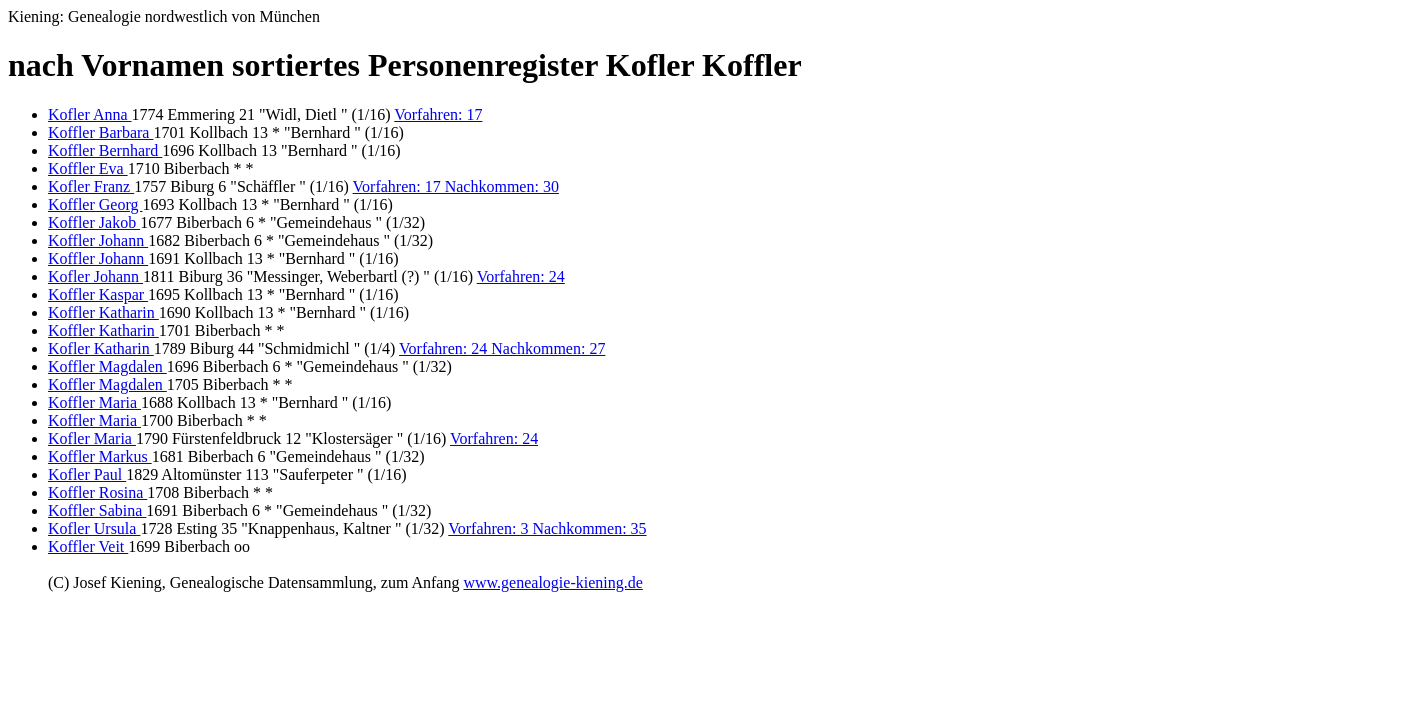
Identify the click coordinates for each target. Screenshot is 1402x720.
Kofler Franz (91, 186)
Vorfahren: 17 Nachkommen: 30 (456, 186)
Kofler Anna (90, 114)
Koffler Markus (100, 456)
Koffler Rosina (97, 492)
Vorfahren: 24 (521, 276)
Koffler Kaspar (98, 294)
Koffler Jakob (94, 222)
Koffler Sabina (97, 510)
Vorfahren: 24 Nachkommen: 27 (502, 348)
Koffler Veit (88, 546)
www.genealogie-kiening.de (552, 582)
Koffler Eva (88, 168)
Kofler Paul (87, 474)
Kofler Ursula (94, 528)
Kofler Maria (92, 438)
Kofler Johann (95, 276)
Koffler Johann (98, 240)
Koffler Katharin (103, 312)
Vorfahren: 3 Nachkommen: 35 (547, 528)
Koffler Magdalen (107, 366)
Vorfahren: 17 (438, 114)
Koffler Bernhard (105, 150)
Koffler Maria (94, 402)
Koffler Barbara (100, 132)
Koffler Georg (95, 204)
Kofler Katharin (101, 348)
